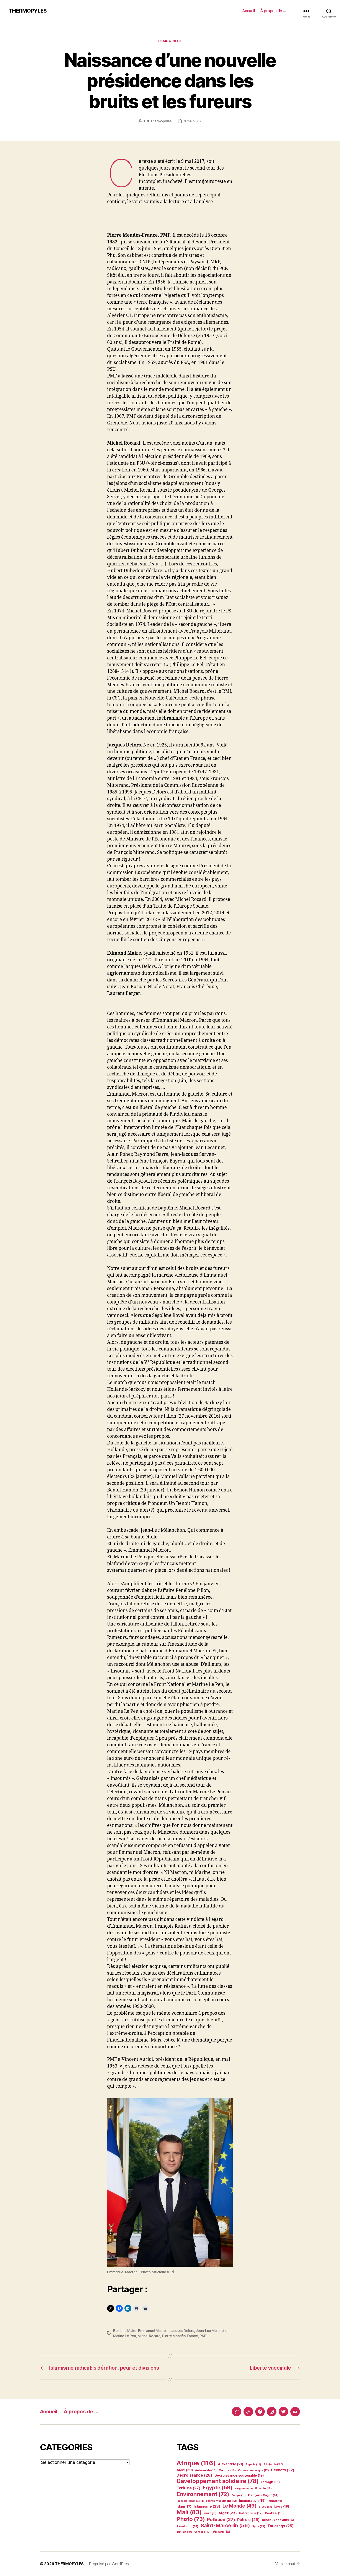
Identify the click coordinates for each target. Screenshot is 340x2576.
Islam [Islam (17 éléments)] (184, 2506)
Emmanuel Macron (153, 2330)
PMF (203, 2336)
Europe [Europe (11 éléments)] (239, 2495)
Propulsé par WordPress (110, 2563)
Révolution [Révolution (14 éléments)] (187, 2526)
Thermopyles (161, 121)
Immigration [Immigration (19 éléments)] (252, 2500)
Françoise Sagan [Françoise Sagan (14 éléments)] (263, 2495)
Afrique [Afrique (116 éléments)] (196, 2463)
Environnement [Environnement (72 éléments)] (203, 2494)
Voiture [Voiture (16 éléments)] (221, 2532)
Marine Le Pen (124, 2336)
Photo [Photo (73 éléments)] (191, 2519)
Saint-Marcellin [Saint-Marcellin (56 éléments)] (225, 2525)
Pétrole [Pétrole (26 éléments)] (248, 2519)
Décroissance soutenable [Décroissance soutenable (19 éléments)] (239, 2475)
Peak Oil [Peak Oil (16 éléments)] (274, 2513)
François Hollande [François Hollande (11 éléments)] (190, 2500)
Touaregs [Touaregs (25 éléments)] (280, 2526)
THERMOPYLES (28, 10)
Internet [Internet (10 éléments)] (275, 2501)
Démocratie (170, 41)
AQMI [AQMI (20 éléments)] (185, 2470)
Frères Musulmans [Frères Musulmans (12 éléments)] (221, 2500)
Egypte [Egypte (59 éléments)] (217, 2487)
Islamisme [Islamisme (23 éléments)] (207, 2506)
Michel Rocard (149, 2336)
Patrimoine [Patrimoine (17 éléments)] (251, 2513)
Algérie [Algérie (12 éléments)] (253, 2464)
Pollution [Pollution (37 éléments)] (221, 2519)
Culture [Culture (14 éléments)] (227, 2470)
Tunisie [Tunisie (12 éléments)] (184, 2532)
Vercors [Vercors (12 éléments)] (202, 2532)
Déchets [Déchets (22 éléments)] (282, 2470)
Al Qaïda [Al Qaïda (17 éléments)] (273, 2464)
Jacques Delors (182, 2330)
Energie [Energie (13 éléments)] (263, 2488)
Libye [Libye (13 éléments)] (265, 2506)
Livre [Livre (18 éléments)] (281, 2506)
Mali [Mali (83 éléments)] (189, 2512)
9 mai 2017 (192, 121)
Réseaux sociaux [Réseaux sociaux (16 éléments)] (278, 2520)
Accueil (248, 10)
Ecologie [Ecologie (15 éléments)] (270, 2482)
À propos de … (273, 10)
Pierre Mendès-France (180, 2336)
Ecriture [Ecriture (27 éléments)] (188, 2487)
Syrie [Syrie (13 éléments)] (258, 2526)
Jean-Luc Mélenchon (212, 2330)
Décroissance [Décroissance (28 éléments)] (194, 2475)
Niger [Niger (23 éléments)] (228, 2513)
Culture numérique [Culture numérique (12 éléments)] (253, 2470)
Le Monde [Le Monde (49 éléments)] (239, 2506)
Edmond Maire (124, 2330)
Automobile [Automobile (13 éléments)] (205, 2470)
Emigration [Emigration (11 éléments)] (244, 2488)
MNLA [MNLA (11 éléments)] (210, 2513)
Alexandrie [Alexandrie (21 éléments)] (230, 2464)
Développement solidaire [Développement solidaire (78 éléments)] (217, 2481)
